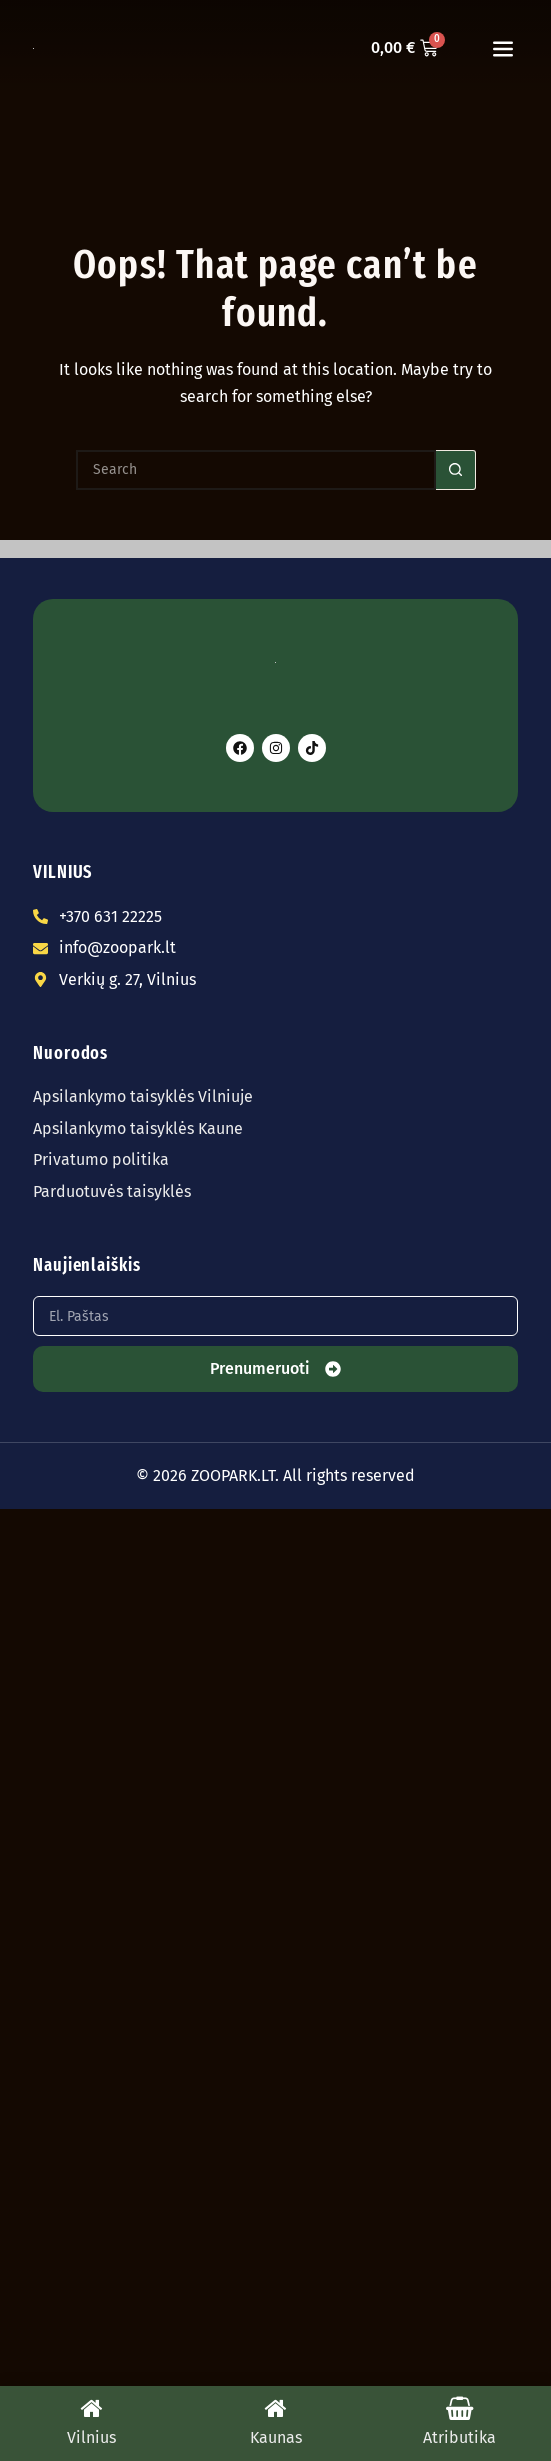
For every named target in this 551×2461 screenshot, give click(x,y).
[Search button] (456, 470)
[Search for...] (256, 470)
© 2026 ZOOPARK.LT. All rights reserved (275, 1475)
